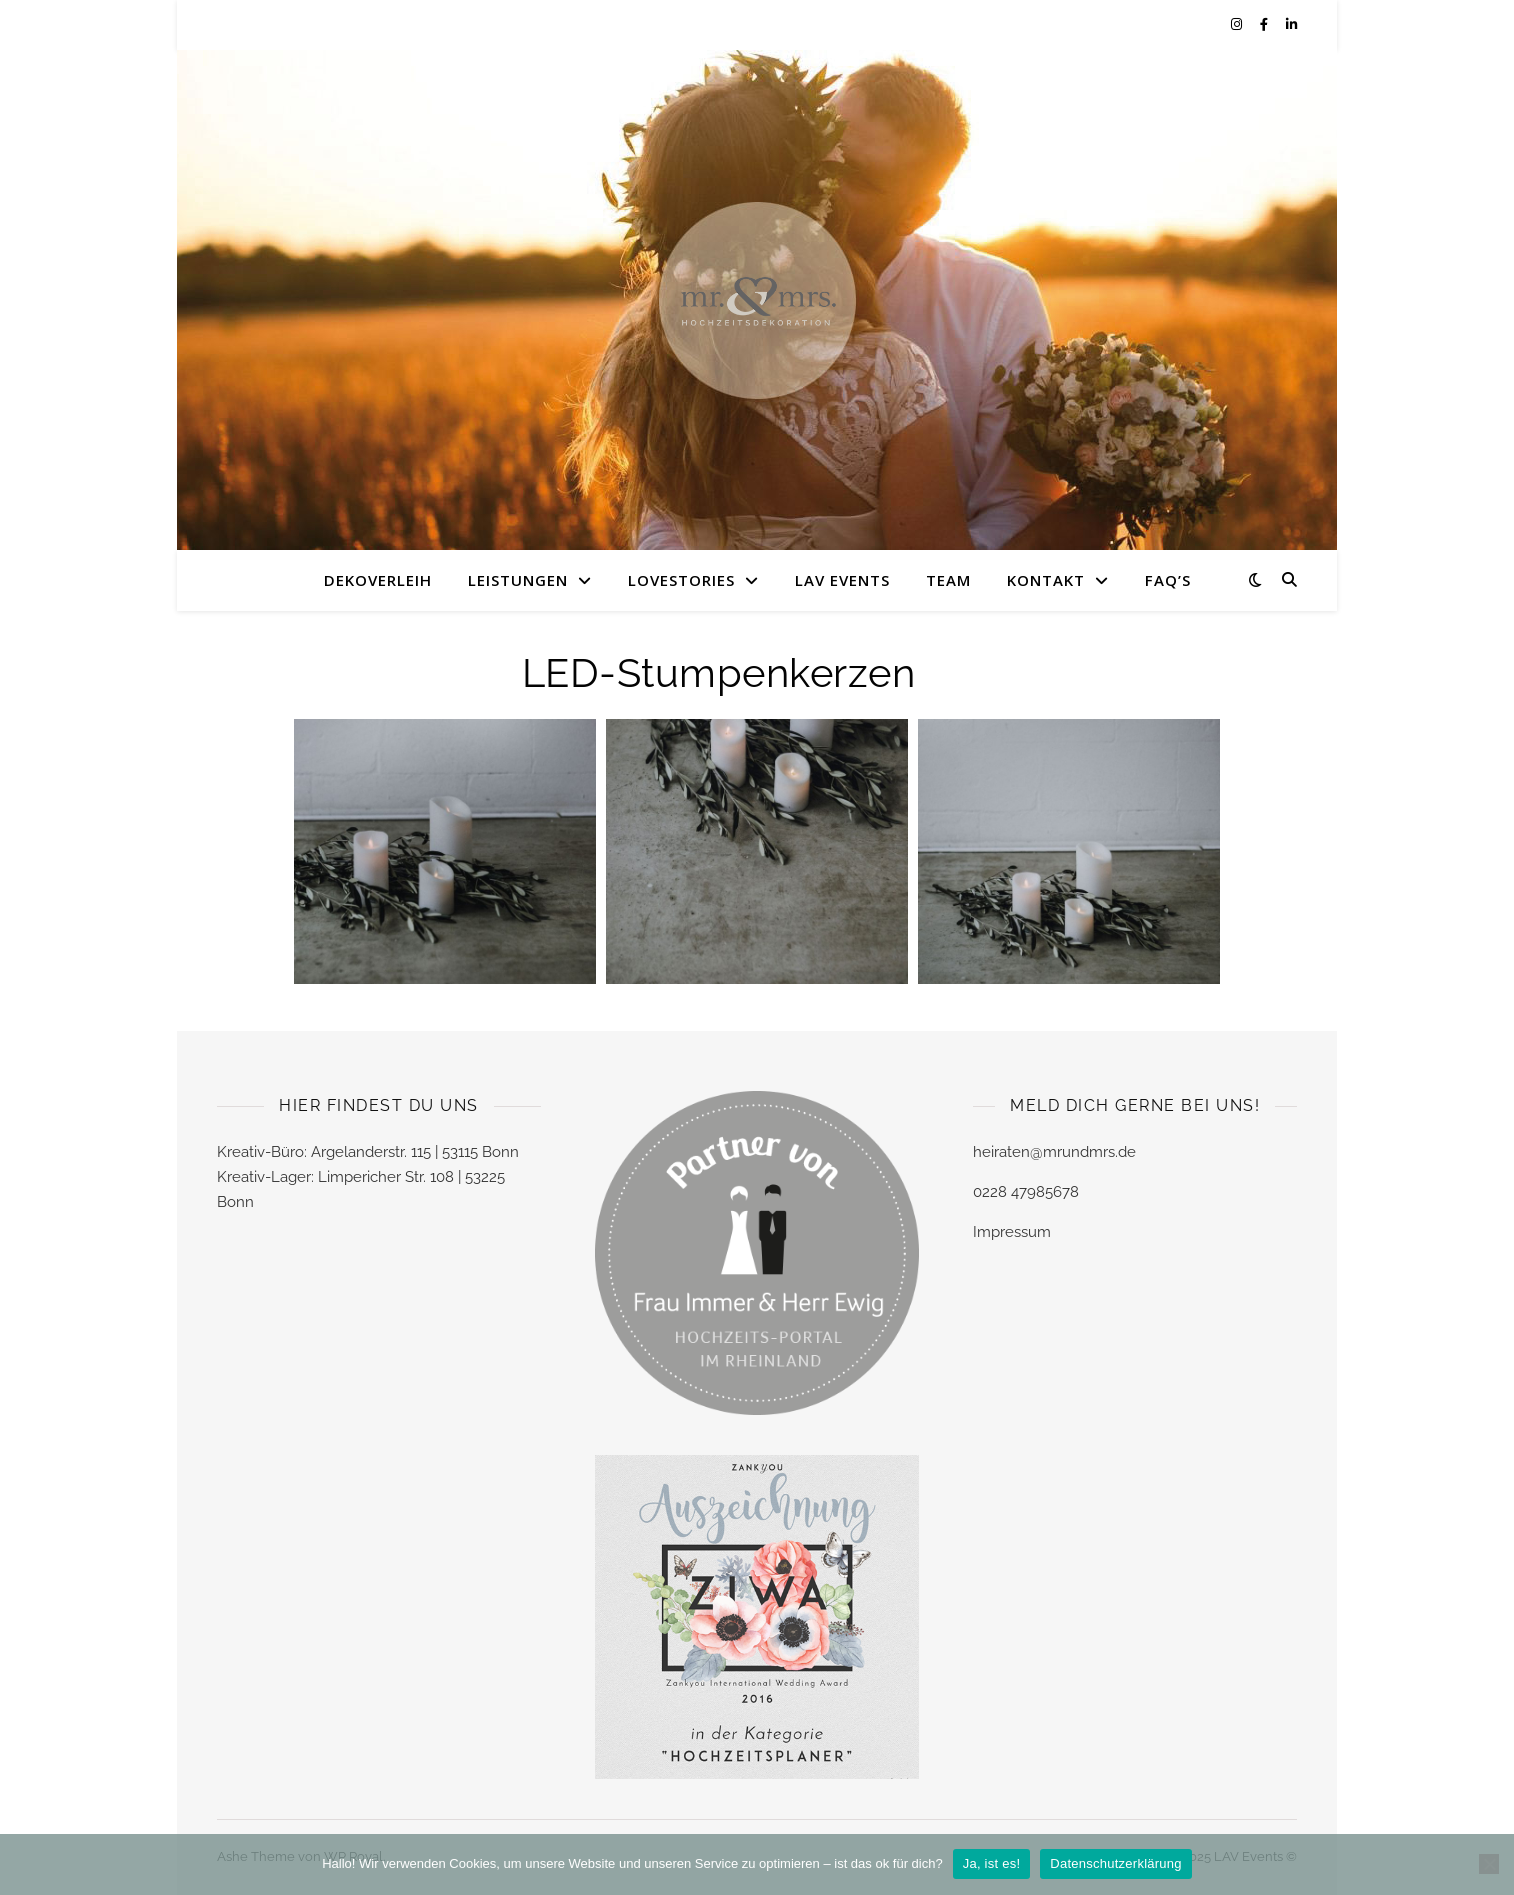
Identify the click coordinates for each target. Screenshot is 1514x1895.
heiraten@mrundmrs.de (1054, 1152)
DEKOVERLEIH (378, 580)
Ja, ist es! (992, 1863)
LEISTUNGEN (518, 580)
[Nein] (1489, 1864)
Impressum (1012, 1232)
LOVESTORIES (681, 580)
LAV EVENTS (842, 580)
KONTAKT (1046, 580)
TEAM (948, 580)
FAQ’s (1168, 580)
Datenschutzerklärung (1115, 1863)
